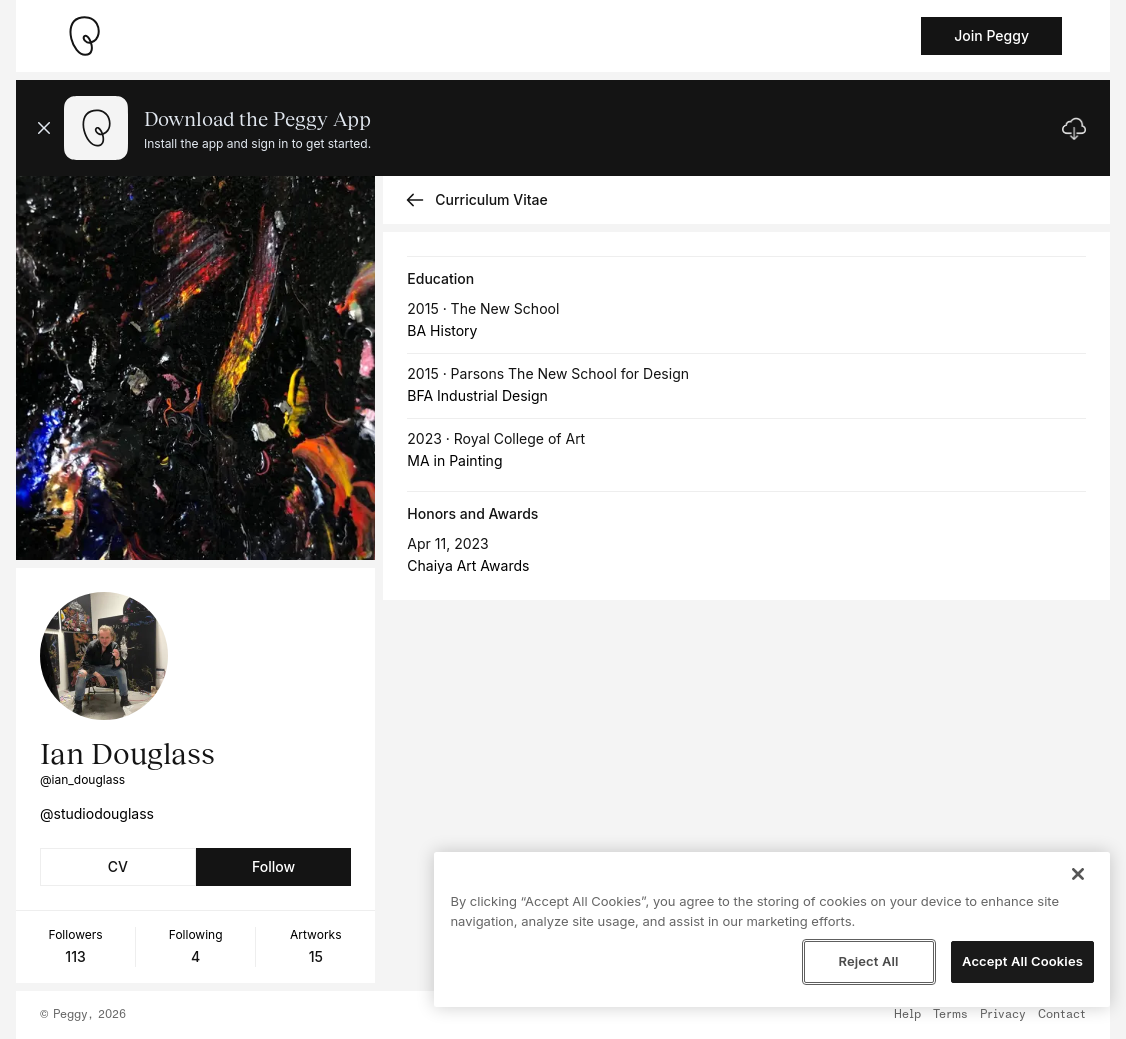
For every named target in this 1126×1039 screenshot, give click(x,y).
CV (118, 866)
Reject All (868, 961)
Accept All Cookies (1022, 961)
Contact (1062, 1015)
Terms (950, 1015)
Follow (273, 866)
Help (907, 1015)
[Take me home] (84, 36)
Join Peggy (991, 35)
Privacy (1003, 1015)
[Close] (1078, 874)
